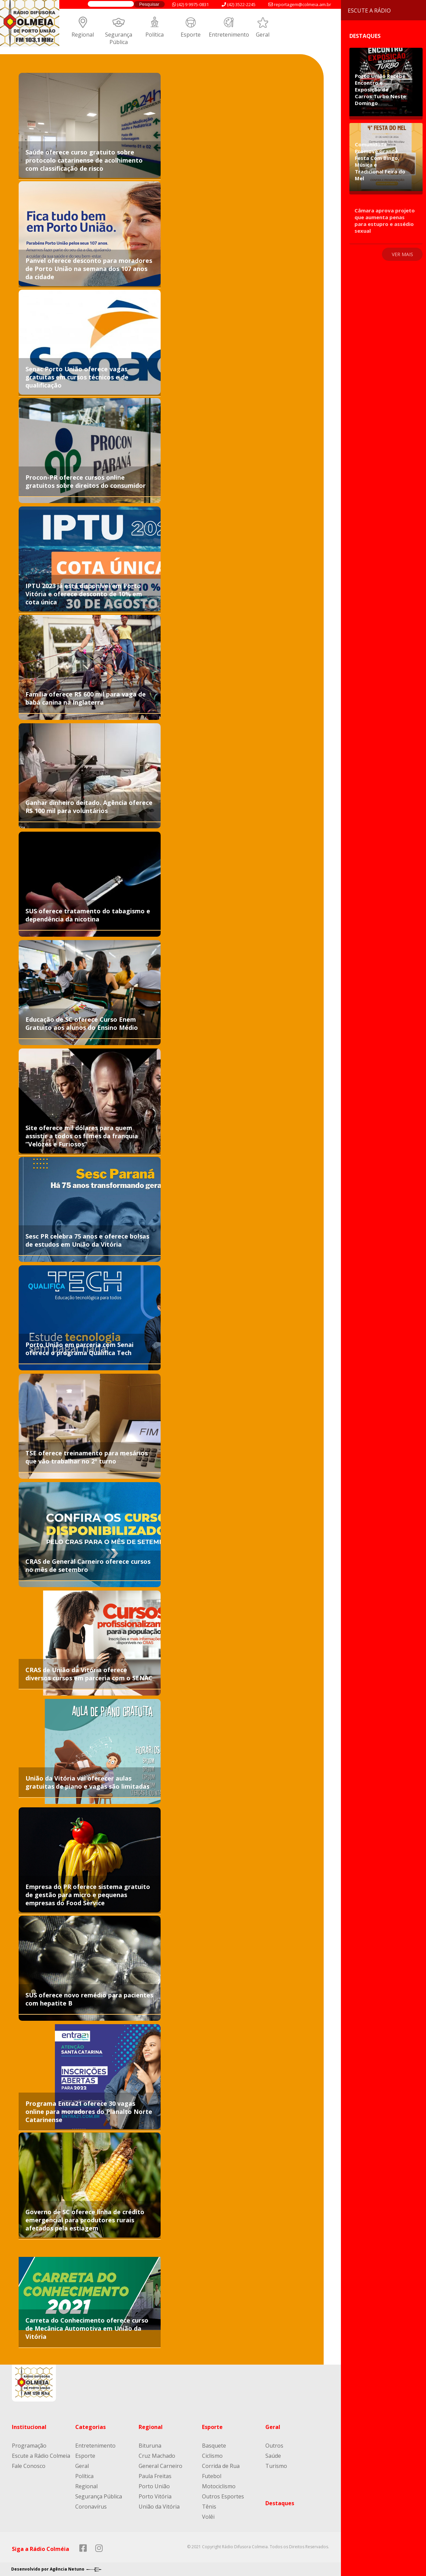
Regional (83, 34)
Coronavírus (91, 2506)
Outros (274, 2445)
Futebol (211, 2476)
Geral (262, 34)
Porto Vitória (155, 2496)
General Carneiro (160, 2466)
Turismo (276, 2466)
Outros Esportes (223, 2496)
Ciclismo (212, 2455)
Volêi (208, 2516)
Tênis (209, 2506)
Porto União (154, 2486)
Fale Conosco (28, 2466)
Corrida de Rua (221, 2466)
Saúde (273, 2455)
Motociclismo (219, 2486)
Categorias (90, 2427)
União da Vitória (159, 2506)
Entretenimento (229, 34)
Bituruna (150, 2445)
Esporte (191, 34)
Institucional (29, 2427)
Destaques (279, 2503)
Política (154, 34)
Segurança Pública (118, 38)
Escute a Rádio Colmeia (41, 2455)
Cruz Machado (157, 2455)
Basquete (214, 2445)
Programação (29, 2445)
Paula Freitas (155, 2476)
